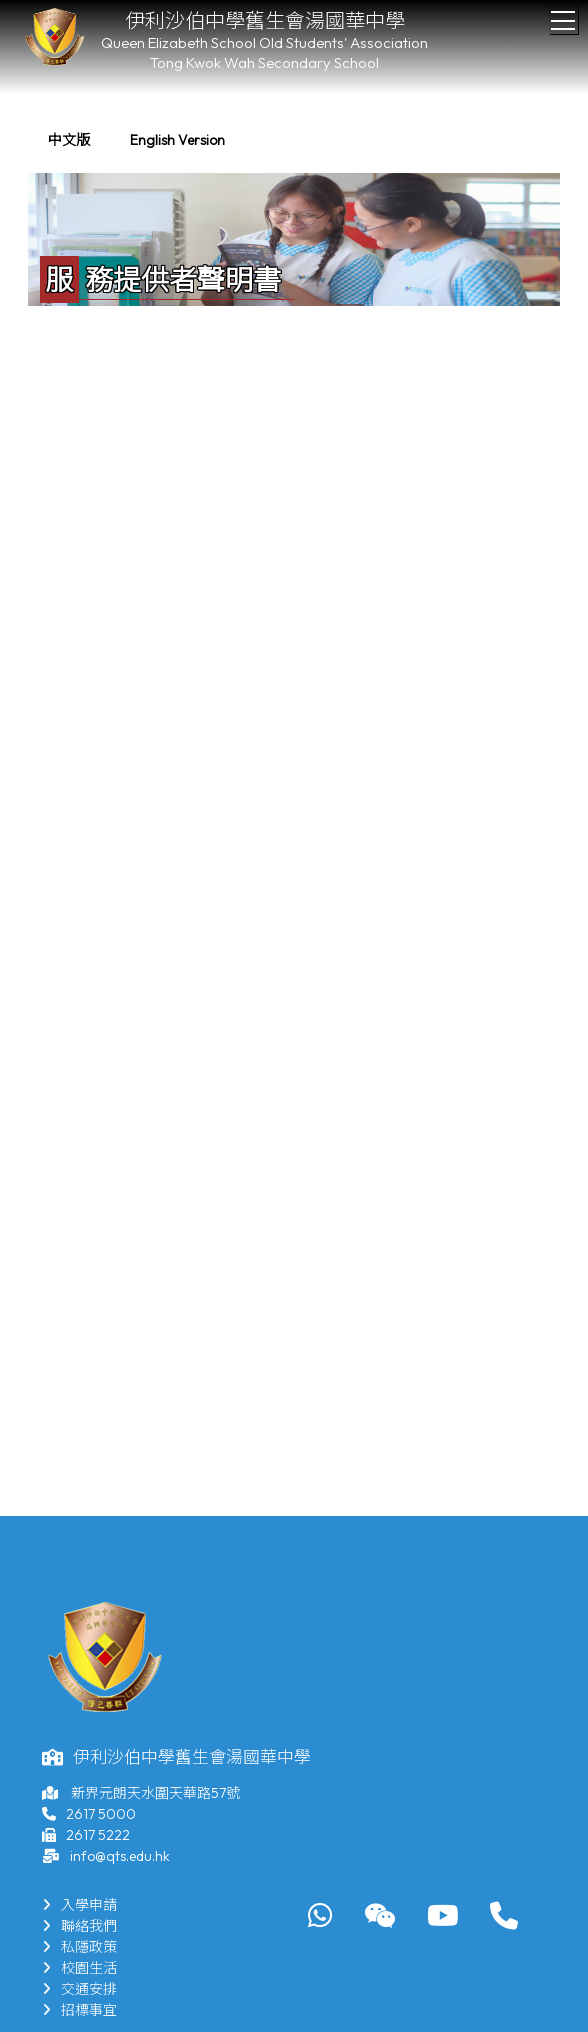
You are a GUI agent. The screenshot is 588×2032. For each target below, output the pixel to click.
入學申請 (79, 1905)
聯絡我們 (79, 1926)
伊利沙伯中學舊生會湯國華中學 (265, 20)
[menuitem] (69, 140)
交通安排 (79, 1989)
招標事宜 (79, 2010)
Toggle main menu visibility (564, 15)
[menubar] (136, 140)
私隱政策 (79, 1947)
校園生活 (79, 1968)
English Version (177, 140)
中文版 (69, 140)
